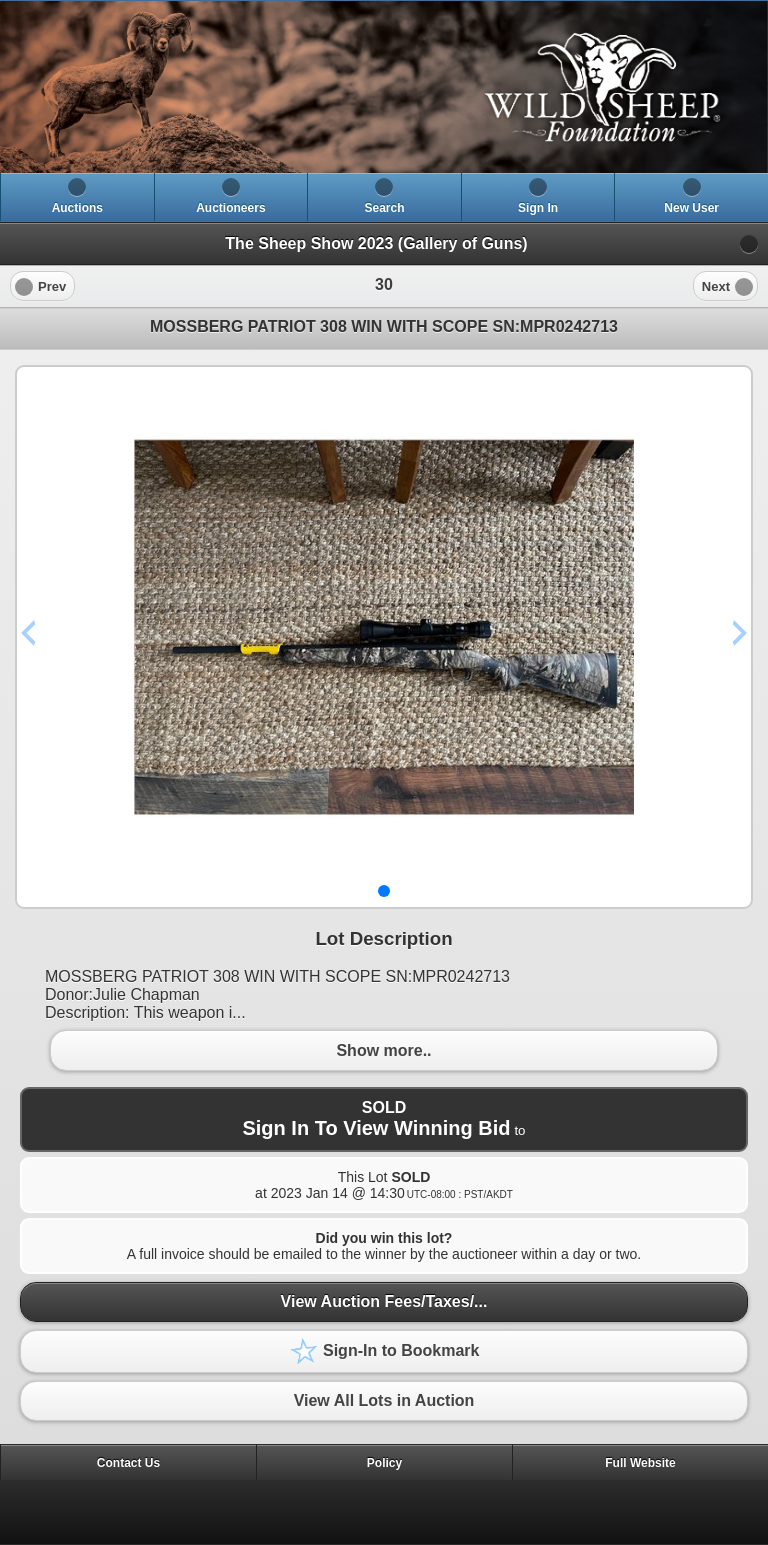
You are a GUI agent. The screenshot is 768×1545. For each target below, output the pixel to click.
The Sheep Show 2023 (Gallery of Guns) (376, 243)
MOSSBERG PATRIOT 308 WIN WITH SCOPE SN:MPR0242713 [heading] (384, 326)
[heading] (384, 87)
